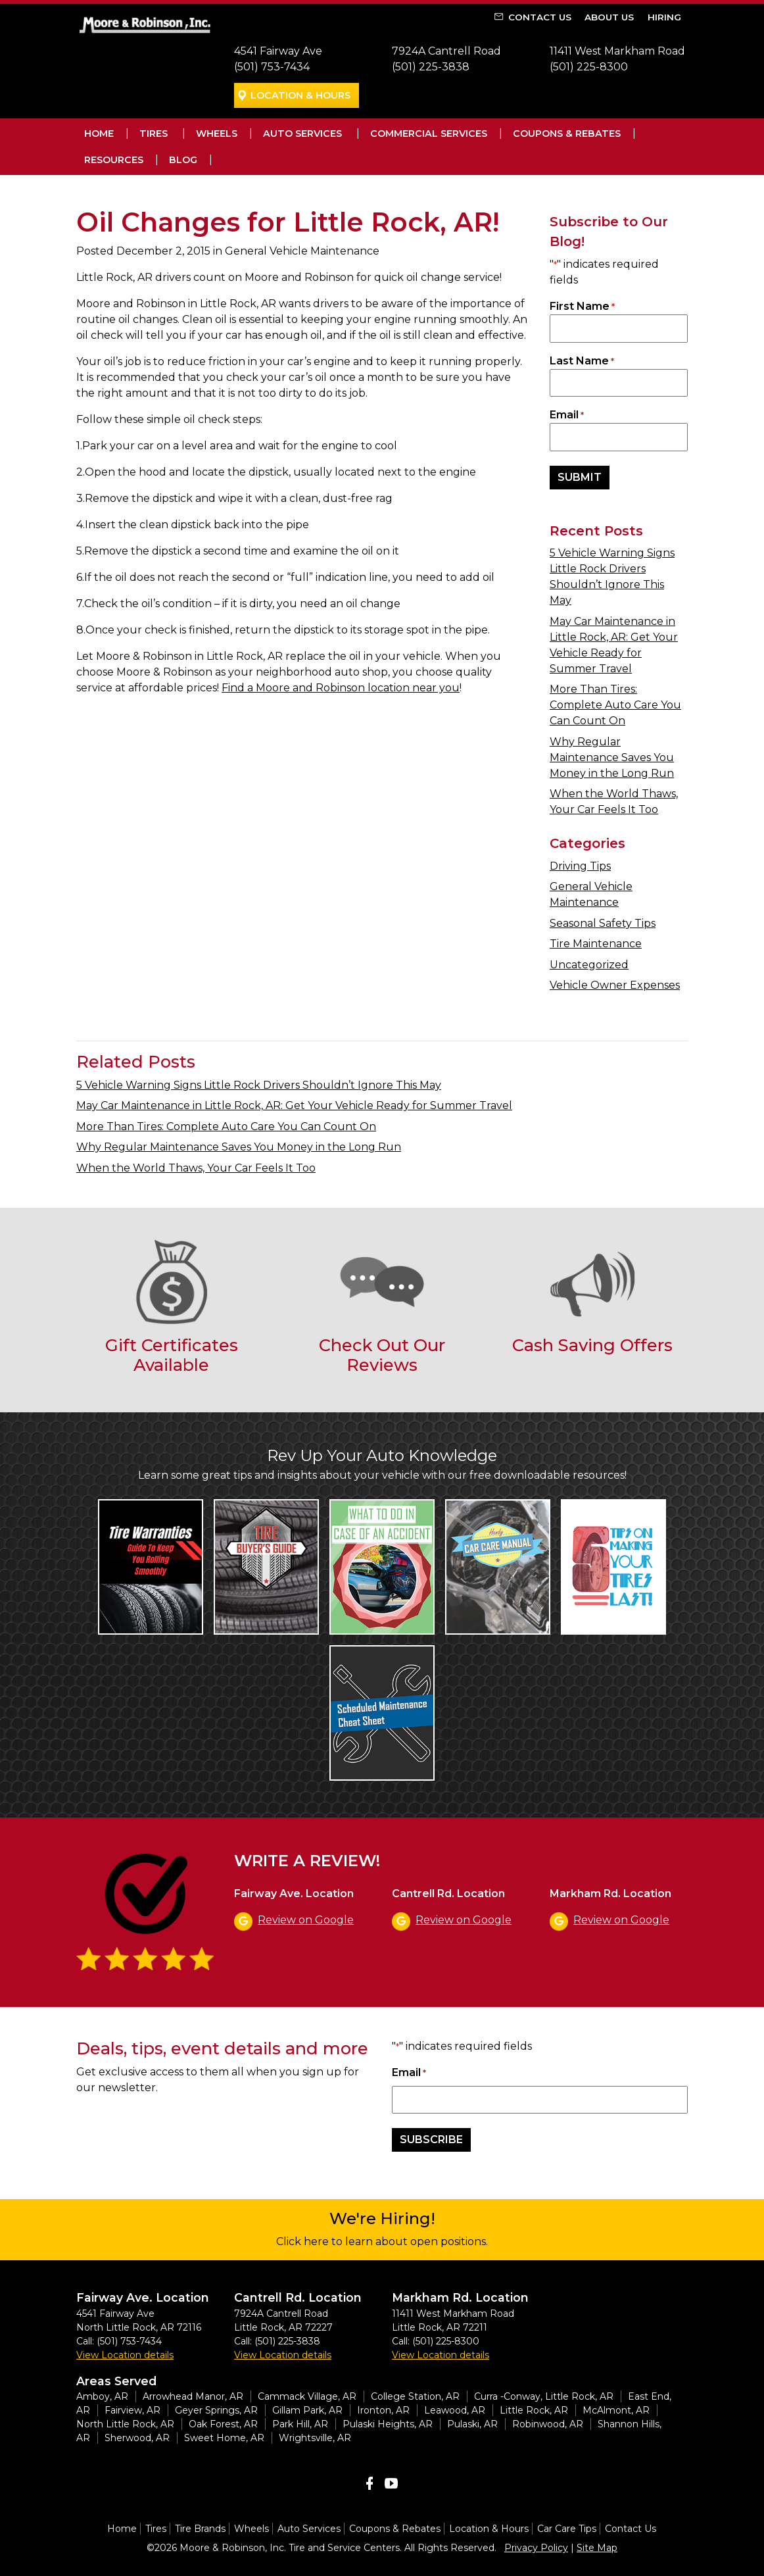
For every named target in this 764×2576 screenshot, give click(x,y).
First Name (582, 307)
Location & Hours (300, 95)
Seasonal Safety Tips (603, 923)
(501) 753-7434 (272, 67)
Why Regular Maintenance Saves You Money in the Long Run (612, 757)
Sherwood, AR (137, 2438)
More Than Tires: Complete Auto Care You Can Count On (615, 705)
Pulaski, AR (472, 2424)
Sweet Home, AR (224, 2438)
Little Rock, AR (534, 2410)
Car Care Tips (566, 2529)
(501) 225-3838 (430, 67)
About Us (609, 17)
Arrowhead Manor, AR (193, 2396)
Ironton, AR (383, 2410)
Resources (113, 160)
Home (99, 133)
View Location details (125, 2355)
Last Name (582, 361)
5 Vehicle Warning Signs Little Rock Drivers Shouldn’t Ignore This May (258, 1085)
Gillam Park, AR (307, 2410)
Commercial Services (428, 133)
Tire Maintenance (596, 943)
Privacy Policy (536, 2548)
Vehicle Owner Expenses (615, 985)
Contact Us (539, 17)
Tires (153, 133)
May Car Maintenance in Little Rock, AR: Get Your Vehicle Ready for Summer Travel (294, 1105)
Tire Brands (200, 2529)
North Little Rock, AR (125, 2424)
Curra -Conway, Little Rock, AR (543, 2396)
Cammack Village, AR (307, 2396)
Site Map (597, 2548)
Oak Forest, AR (223, 2424)
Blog (183, 160)
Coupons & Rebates (567, 133)
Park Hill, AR (300, 2424)
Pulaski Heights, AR (388, 2424)
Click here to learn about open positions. (382, 2241)
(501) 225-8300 (589, 67)
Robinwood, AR (547, 2424)
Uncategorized (589, 964)
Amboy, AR (102, 2396)
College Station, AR (415, 2396)
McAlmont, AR (616, 2410)
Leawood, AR (454, 2410)
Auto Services (302, 133)
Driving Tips (580, 866)
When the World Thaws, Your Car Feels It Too (196, 1168)
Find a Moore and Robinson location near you (341, 687)
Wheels (216, 133)
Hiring (664, 17)
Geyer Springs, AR (216, 2410)
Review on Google (306, 1920)
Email (567, 415)
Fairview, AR (132, 2410)
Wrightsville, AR (315, 2438)
